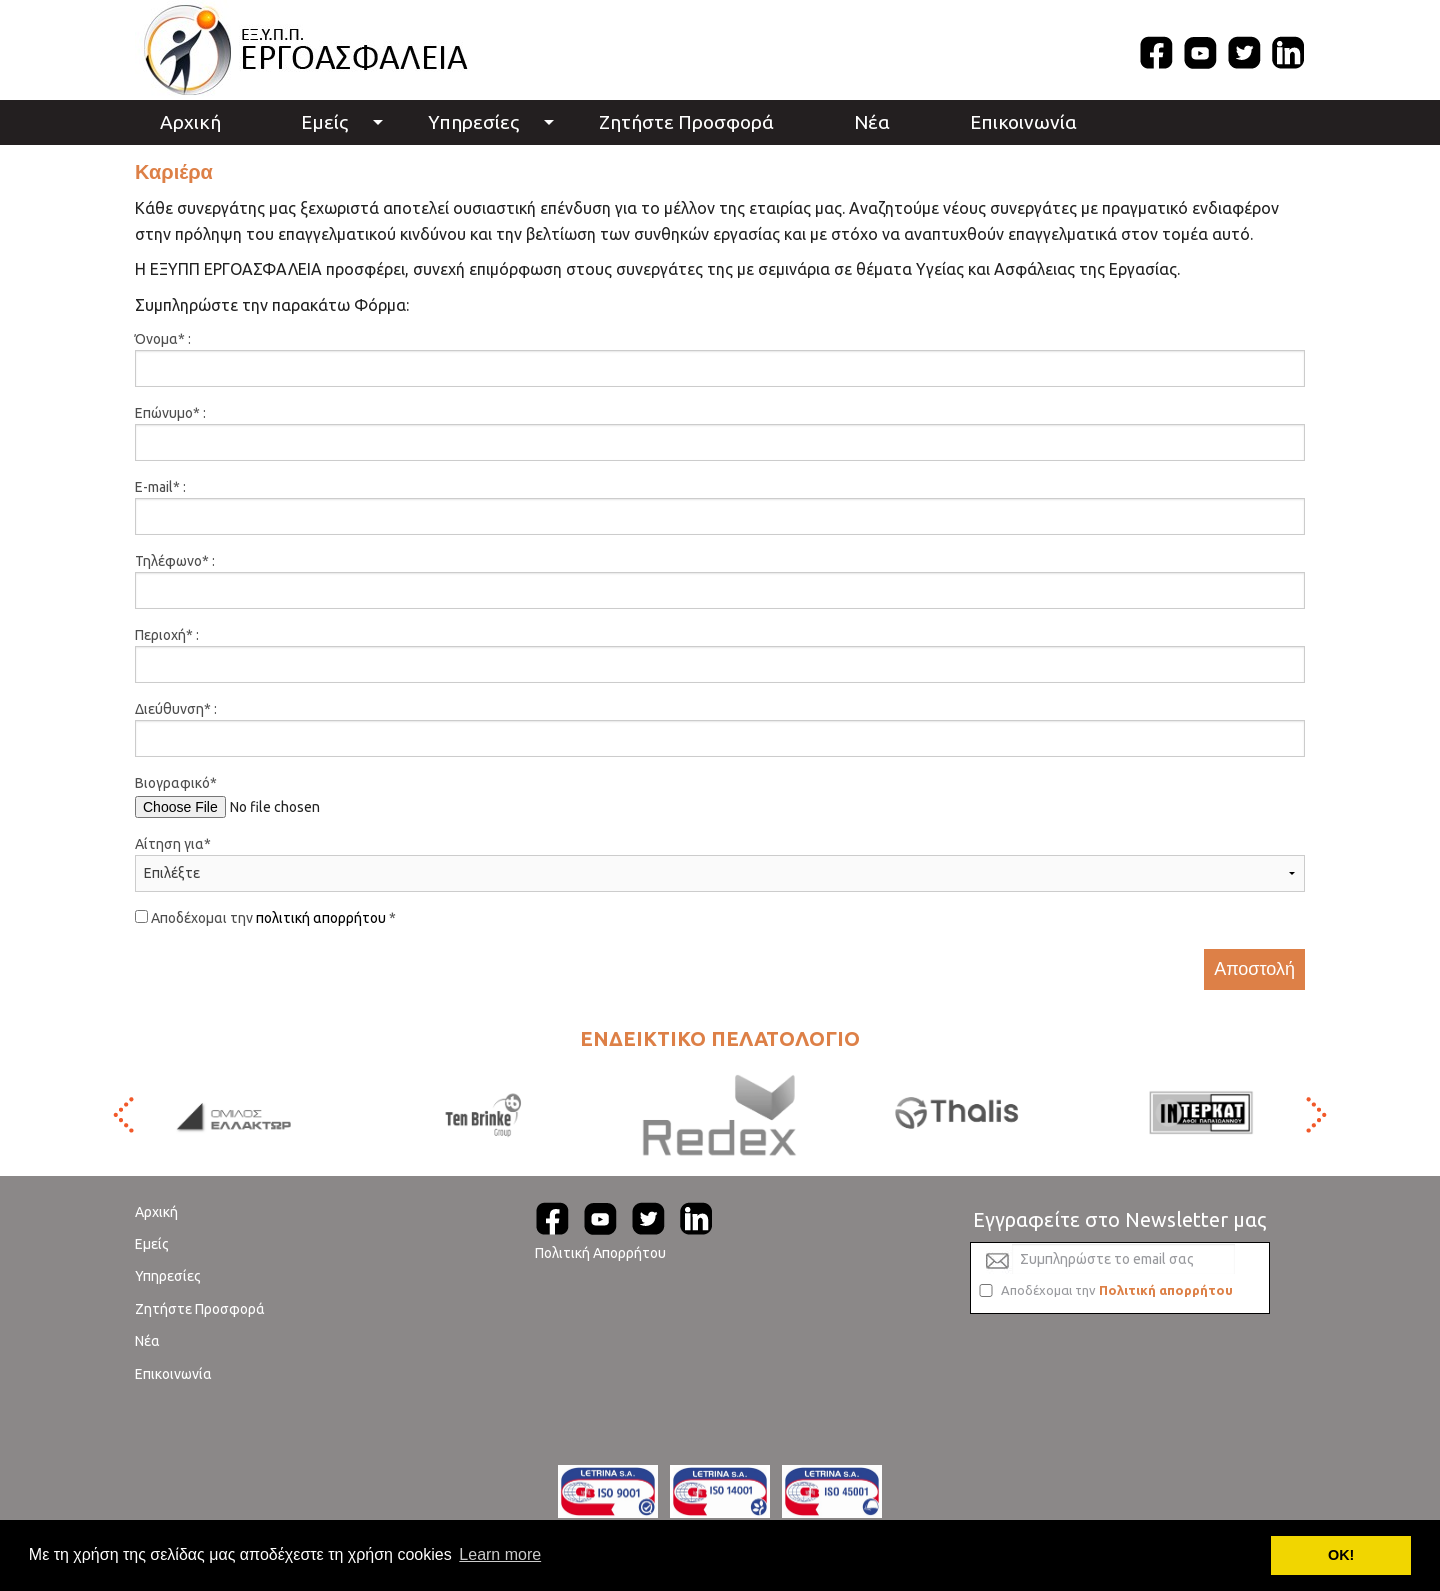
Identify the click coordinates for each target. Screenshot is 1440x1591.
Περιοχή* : (167, 635)
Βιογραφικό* (176, 783)
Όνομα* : (163, 339)
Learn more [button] (500, 1554)
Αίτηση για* (173, 844)
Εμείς (324, 122)
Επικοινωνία (1023, 122)
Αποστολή (1254, 969)
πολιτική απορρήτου (321, 918)
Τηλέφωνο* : (175, 561)
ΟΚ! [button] (1341, 1555)
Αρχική (190, 122)
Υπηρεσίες (473, 122)
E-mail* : (160, 487)
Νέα (872, 122)
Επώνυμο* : (170, 413)
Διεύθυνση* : (176, 709)
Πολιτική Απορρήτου (600, 1253)
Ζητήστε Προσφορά (686, 122)
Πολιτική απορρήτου (1166, 1290)
